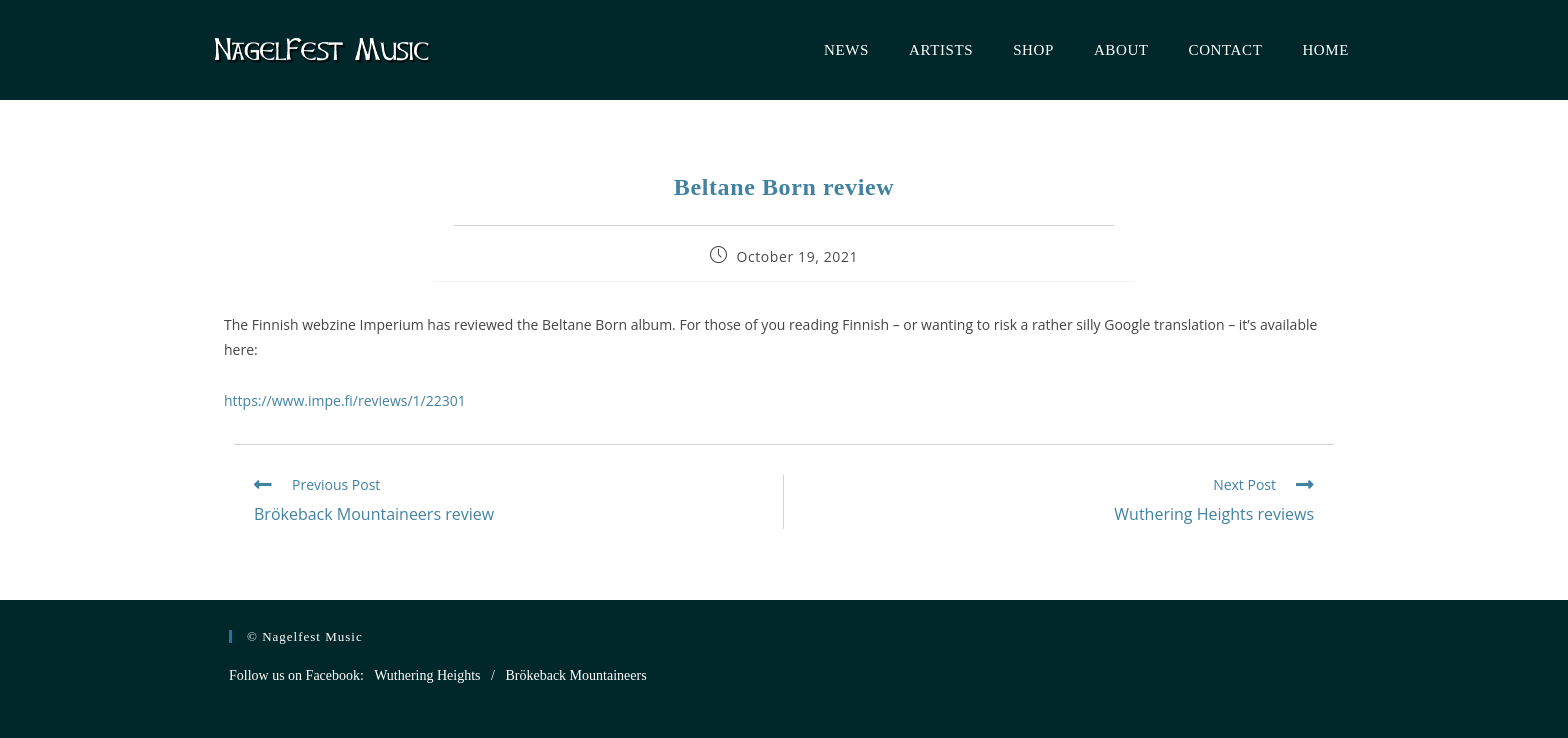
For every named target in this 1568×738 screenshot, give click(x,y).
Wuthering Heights (427, 675)
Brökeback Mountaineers (575, 675)
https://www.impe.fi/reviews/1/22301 (345, 400)
